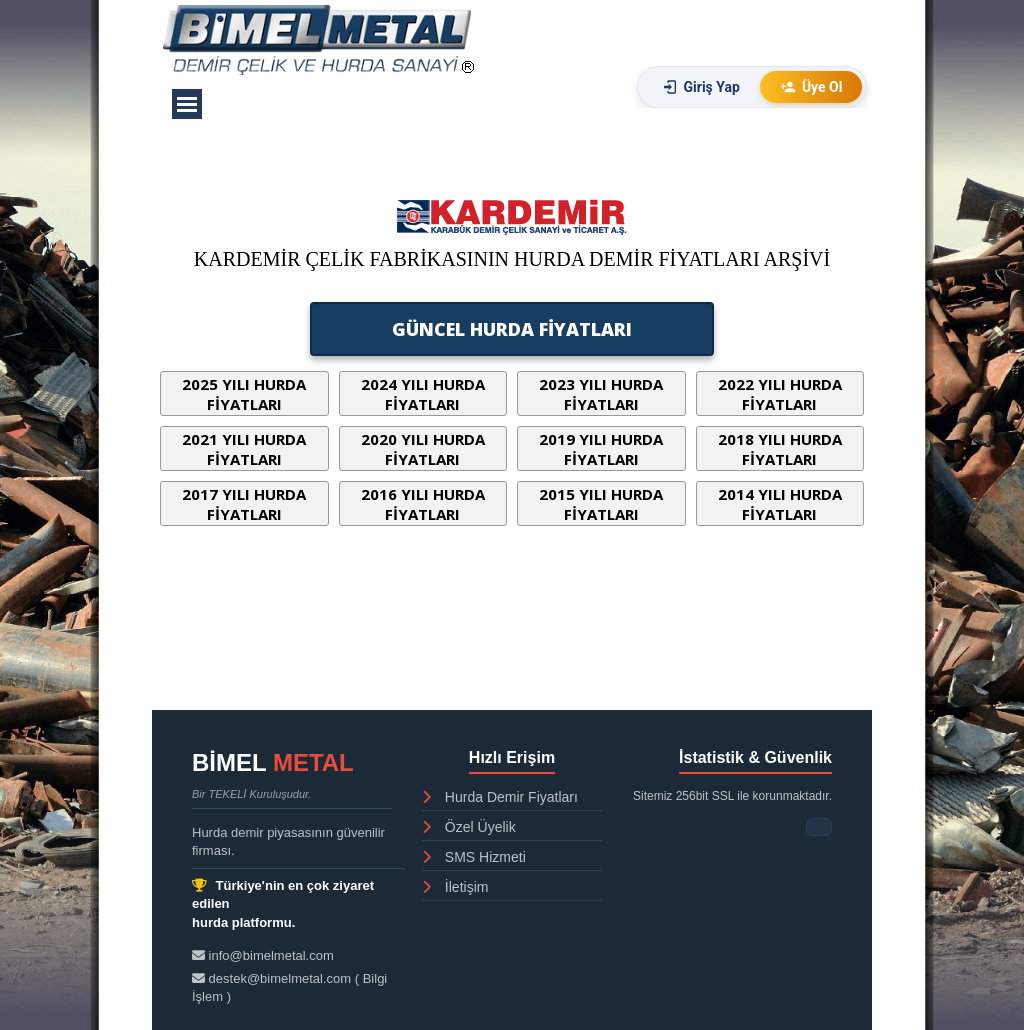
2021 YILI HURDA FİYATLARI (244, 449)
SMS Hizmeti (474, 857)
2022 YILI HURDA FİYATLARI (780, 394)
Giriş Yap (701, 87)
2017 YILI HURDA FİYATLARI (244, 504)
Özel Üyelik (469, 827)
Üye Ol (811, 87)
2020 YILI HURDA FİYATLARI (423, 449)
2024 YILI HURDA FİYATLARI (423, 394)
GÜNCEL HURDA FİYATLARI (512, 329)
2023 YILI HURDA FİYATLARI (601, 394)
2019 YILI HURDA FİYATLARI (601, 449)
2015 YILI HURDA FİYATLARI (601, 504)
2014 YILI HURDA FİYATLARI (780, 504)
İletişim (455, 887)
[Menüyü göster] (187, 104)
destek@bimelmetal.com (273, 978)
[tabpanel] (512, 271)
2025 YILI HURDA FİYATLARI (244, 394)
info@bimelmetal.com (263, 955)
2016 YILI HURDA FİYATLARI (423, 504)
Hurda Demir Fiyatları (500, 797)
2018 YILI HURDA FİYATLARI (780, 449)
